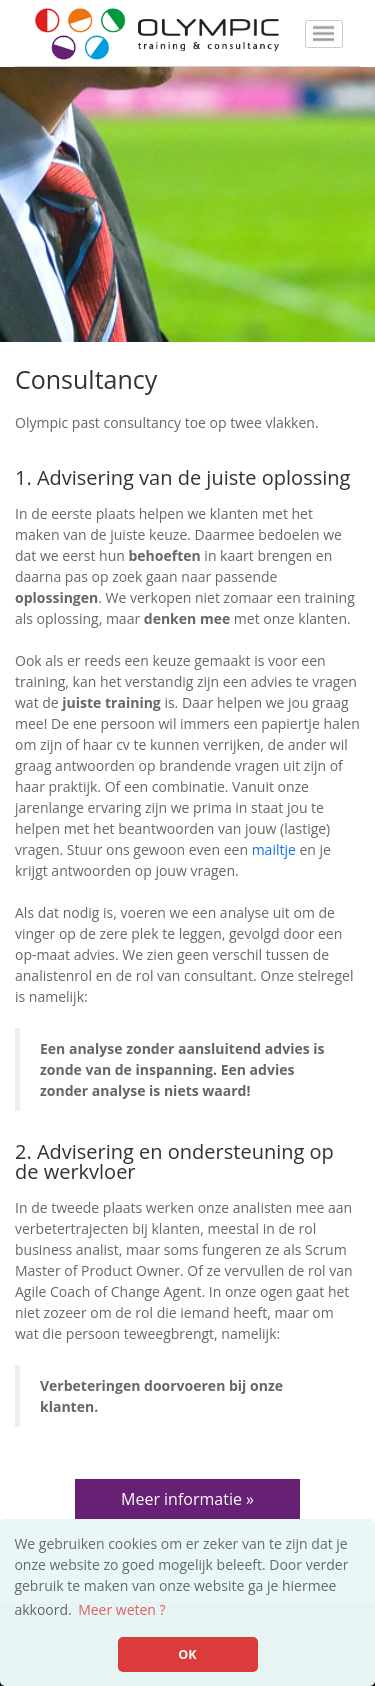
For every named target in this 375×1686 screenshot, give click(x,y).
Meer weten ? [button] (122, 1609)
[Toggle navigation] (324, 34)
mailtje (274, 849)
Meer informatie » (187, 1499)
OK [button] (187, 1654)
